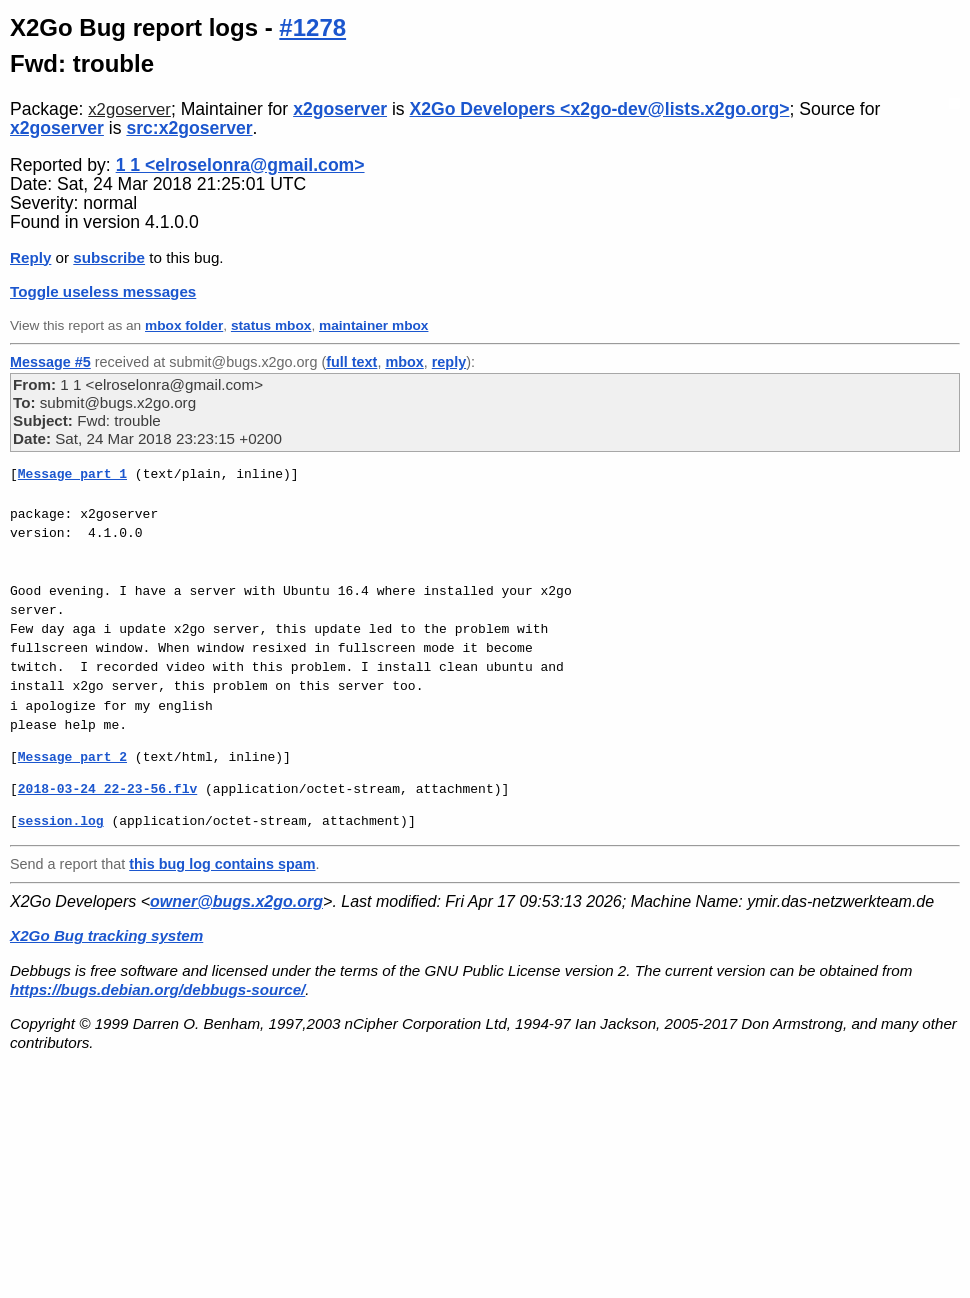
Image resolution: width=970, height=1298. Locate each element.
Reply (30, 257)
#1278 (312, 27)
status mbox (271, 325)
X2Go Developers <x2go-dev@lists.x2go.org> (600, 109)
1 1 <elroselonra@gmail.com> (240, 165)
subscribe (109, 257)
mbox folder (184, 325)
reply (449, 362)
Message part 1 (72, 474)
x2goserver (129, 109)
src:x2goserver (189, 128)
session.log (61, 821)
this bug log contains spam (222, 864)
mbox (404, 362)
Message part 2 (72, 757)
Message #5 (50, 362)
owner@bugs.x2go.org (236, 901)
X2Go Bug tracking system (106, 935)
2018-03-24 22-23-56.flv (107, 789)
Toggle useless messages (103, 291)
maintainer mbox (373, 325)
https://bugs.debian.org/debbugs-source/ (157, 989)
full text (351, 362)
